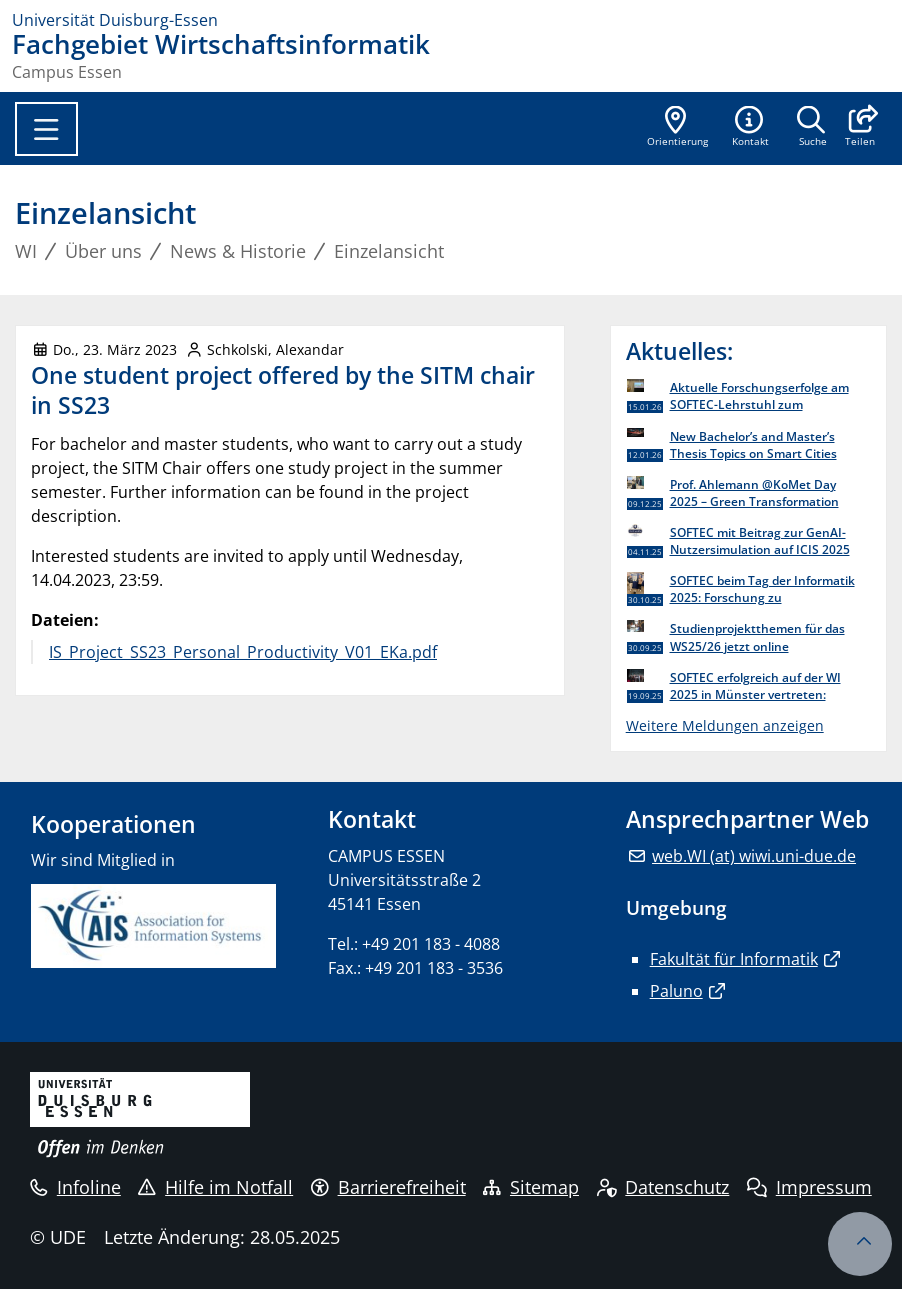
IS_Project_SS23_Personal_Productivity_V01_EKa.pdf (243, 652)
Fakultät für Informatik (734, 959)
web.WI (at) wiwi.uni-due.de (754, 856)
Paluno (676, 991)
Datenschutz (663, 1187)
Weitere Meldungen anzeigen (725, 725)
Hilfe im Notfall (215, 1187)
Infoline (75, 1187)
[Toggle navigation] (46, 129)
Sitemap (531, 1187)
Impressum (809, 1187)
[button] (859, 128)
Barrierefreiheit (388, 1187)
